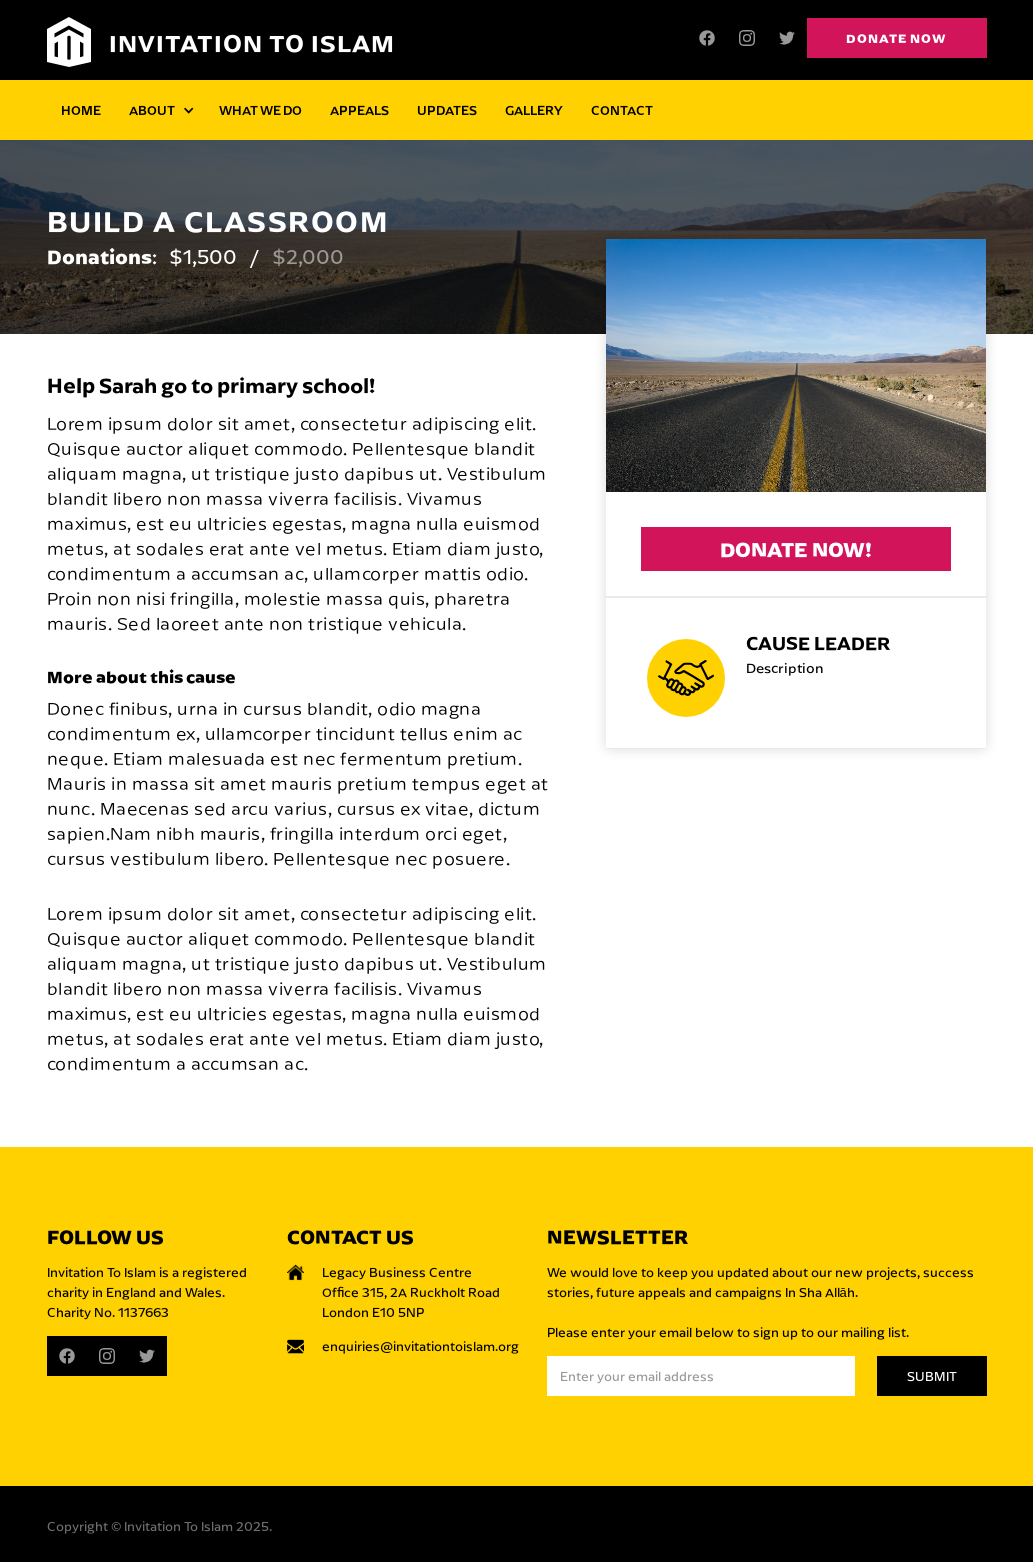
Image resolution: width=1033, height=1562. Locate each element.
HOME (81, 109)
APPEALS (359, 109)
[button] (160, 110)
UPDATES (447, 109)
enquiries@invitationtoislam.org (420, 1346)
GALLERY (534, 109)
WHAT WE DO (260, 109)
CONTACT (622, 109)
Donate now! (796, 549)
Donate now (896, 38)
